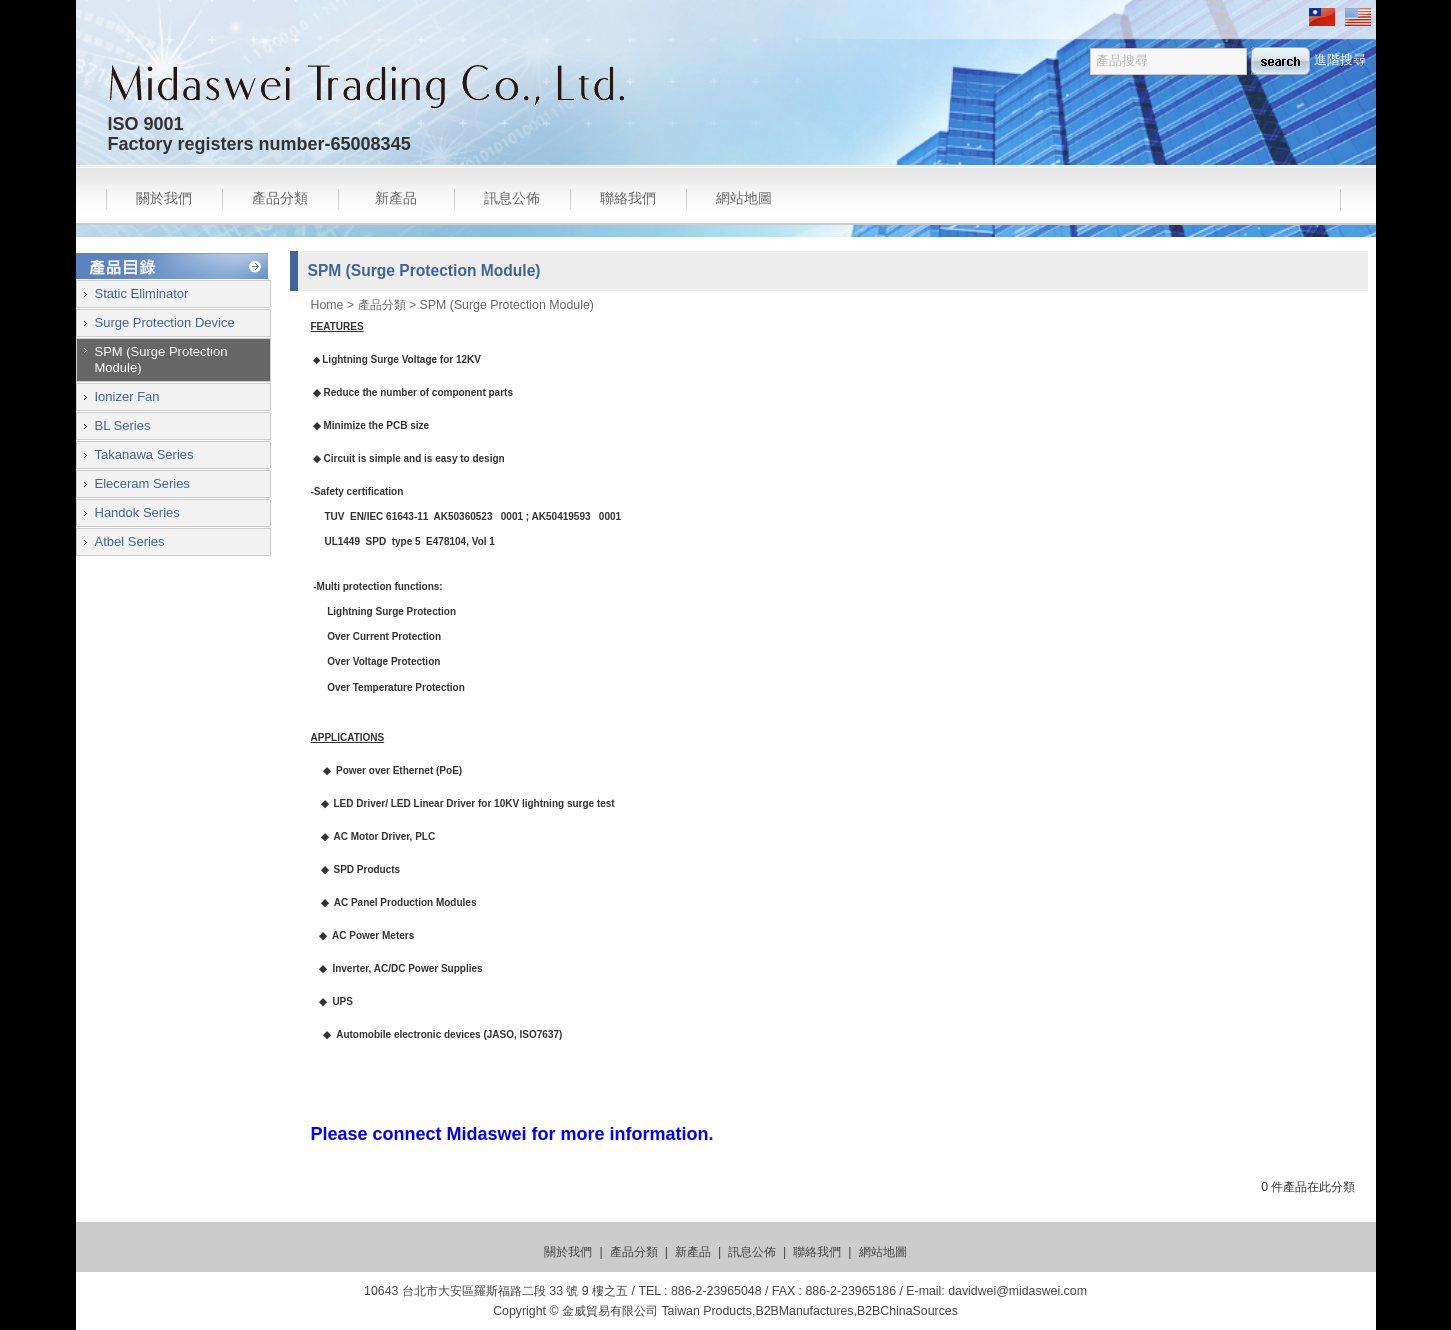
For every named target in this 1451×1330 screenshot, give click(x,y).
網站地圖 (744, 198)
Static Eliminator (142, 293)
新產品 (396, 198)
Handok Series (137, 512)
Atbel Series (130, 541)
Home (327, 305)
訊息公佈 (512, 198)
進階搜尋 (1340, 59)
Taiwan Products (706, 1311)
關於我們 (164, 198)
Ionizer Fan (127, 396)
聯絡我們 (628, 198)
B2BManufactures (804, 1311)
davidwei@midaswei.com (1017, 1291)
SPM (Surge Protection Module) (507, 305)
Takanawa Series (144, 454)
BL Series (123, 425)
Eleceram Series (142, 483)
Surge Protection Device (165, 322)
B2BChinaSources (907, 1311)
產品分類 (280, 198)
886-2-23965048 (716, 1291)
